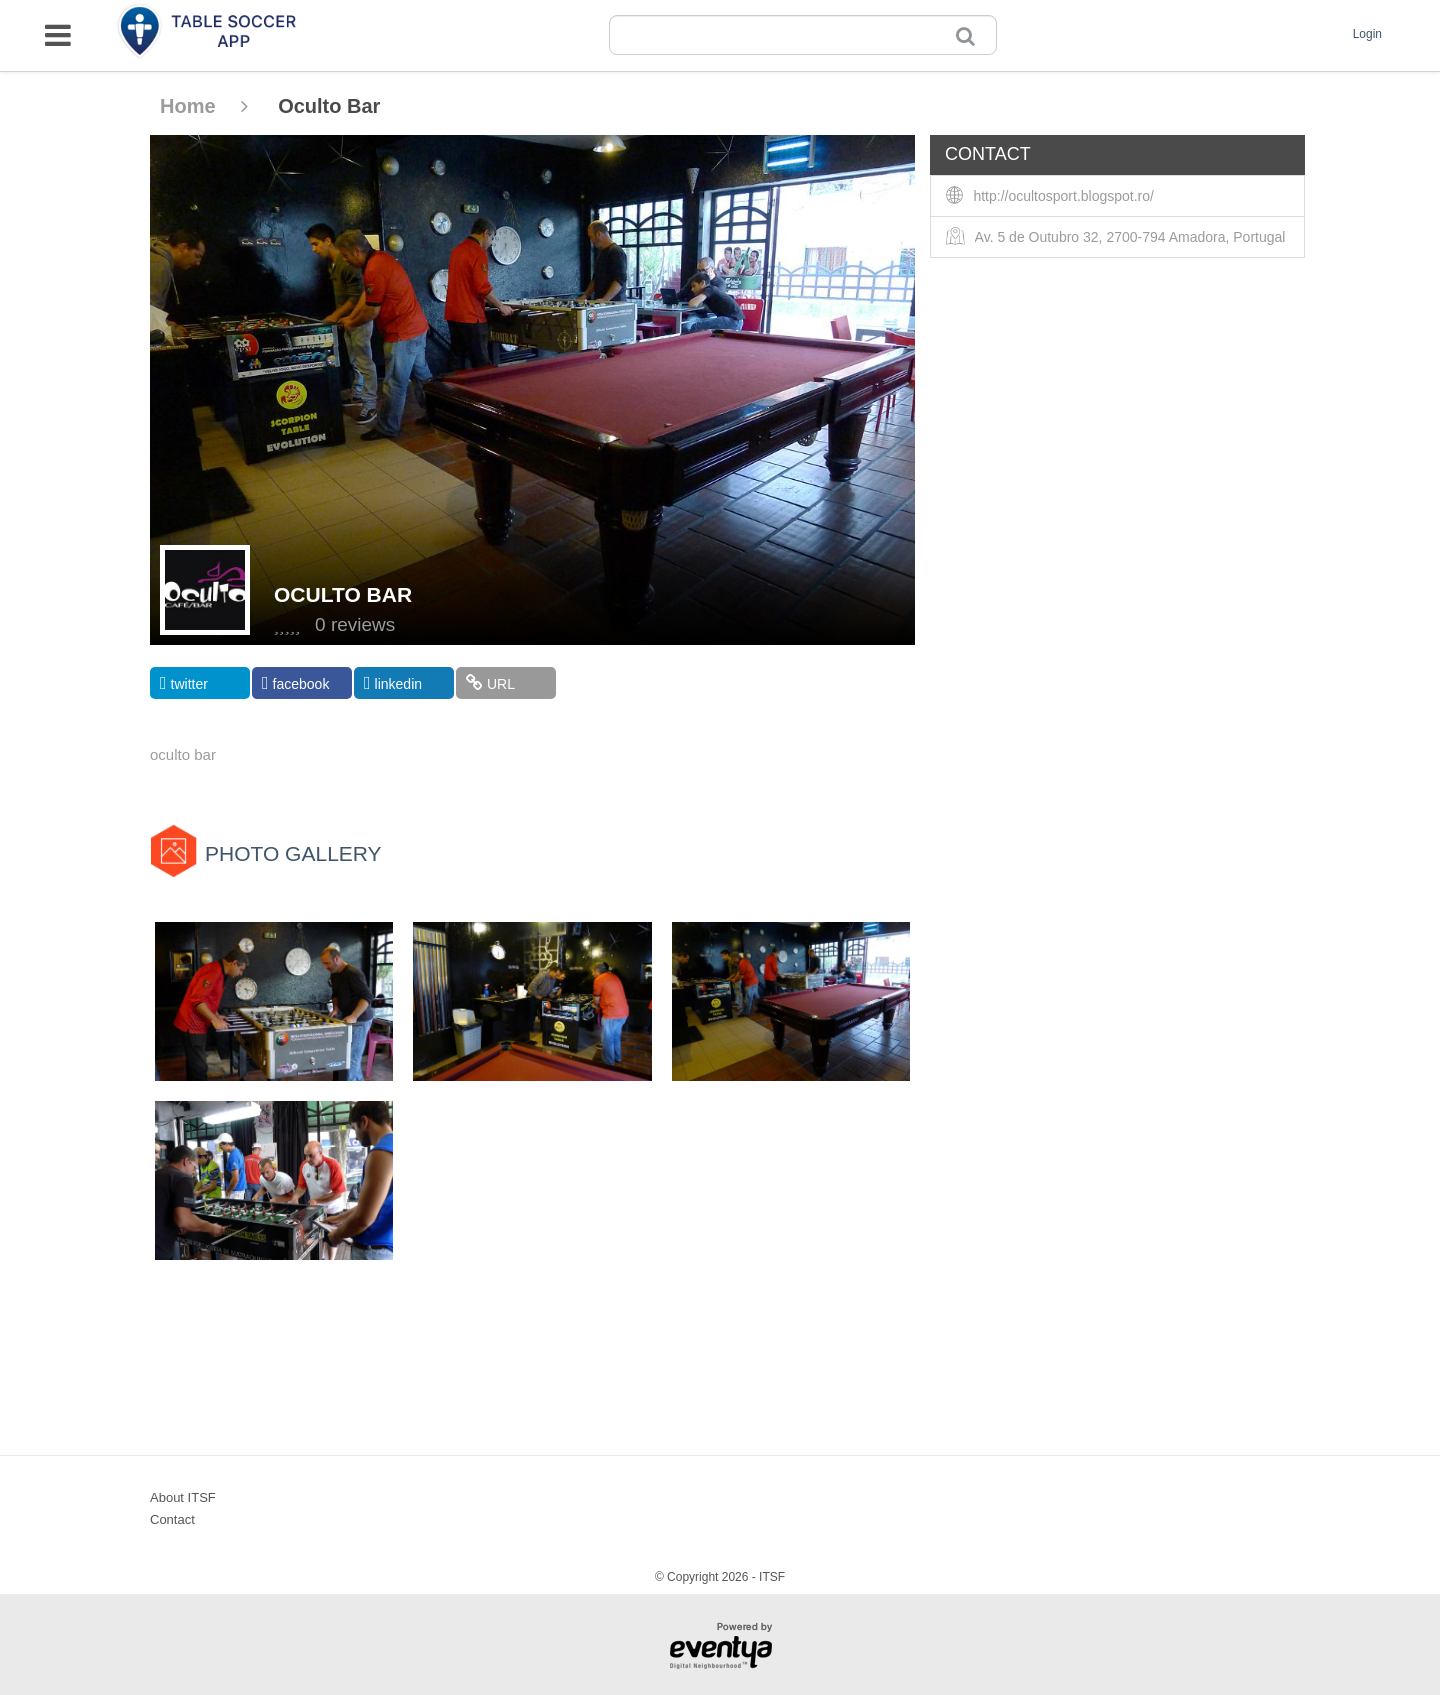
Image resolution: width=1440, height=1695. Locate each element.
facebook (295, 683)
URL (490, 683)
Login (1367, 34)
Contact (172, 1519)
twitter (184, 683)
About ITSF (183, 1497)
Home (204, 106)
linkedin (393, 683)
